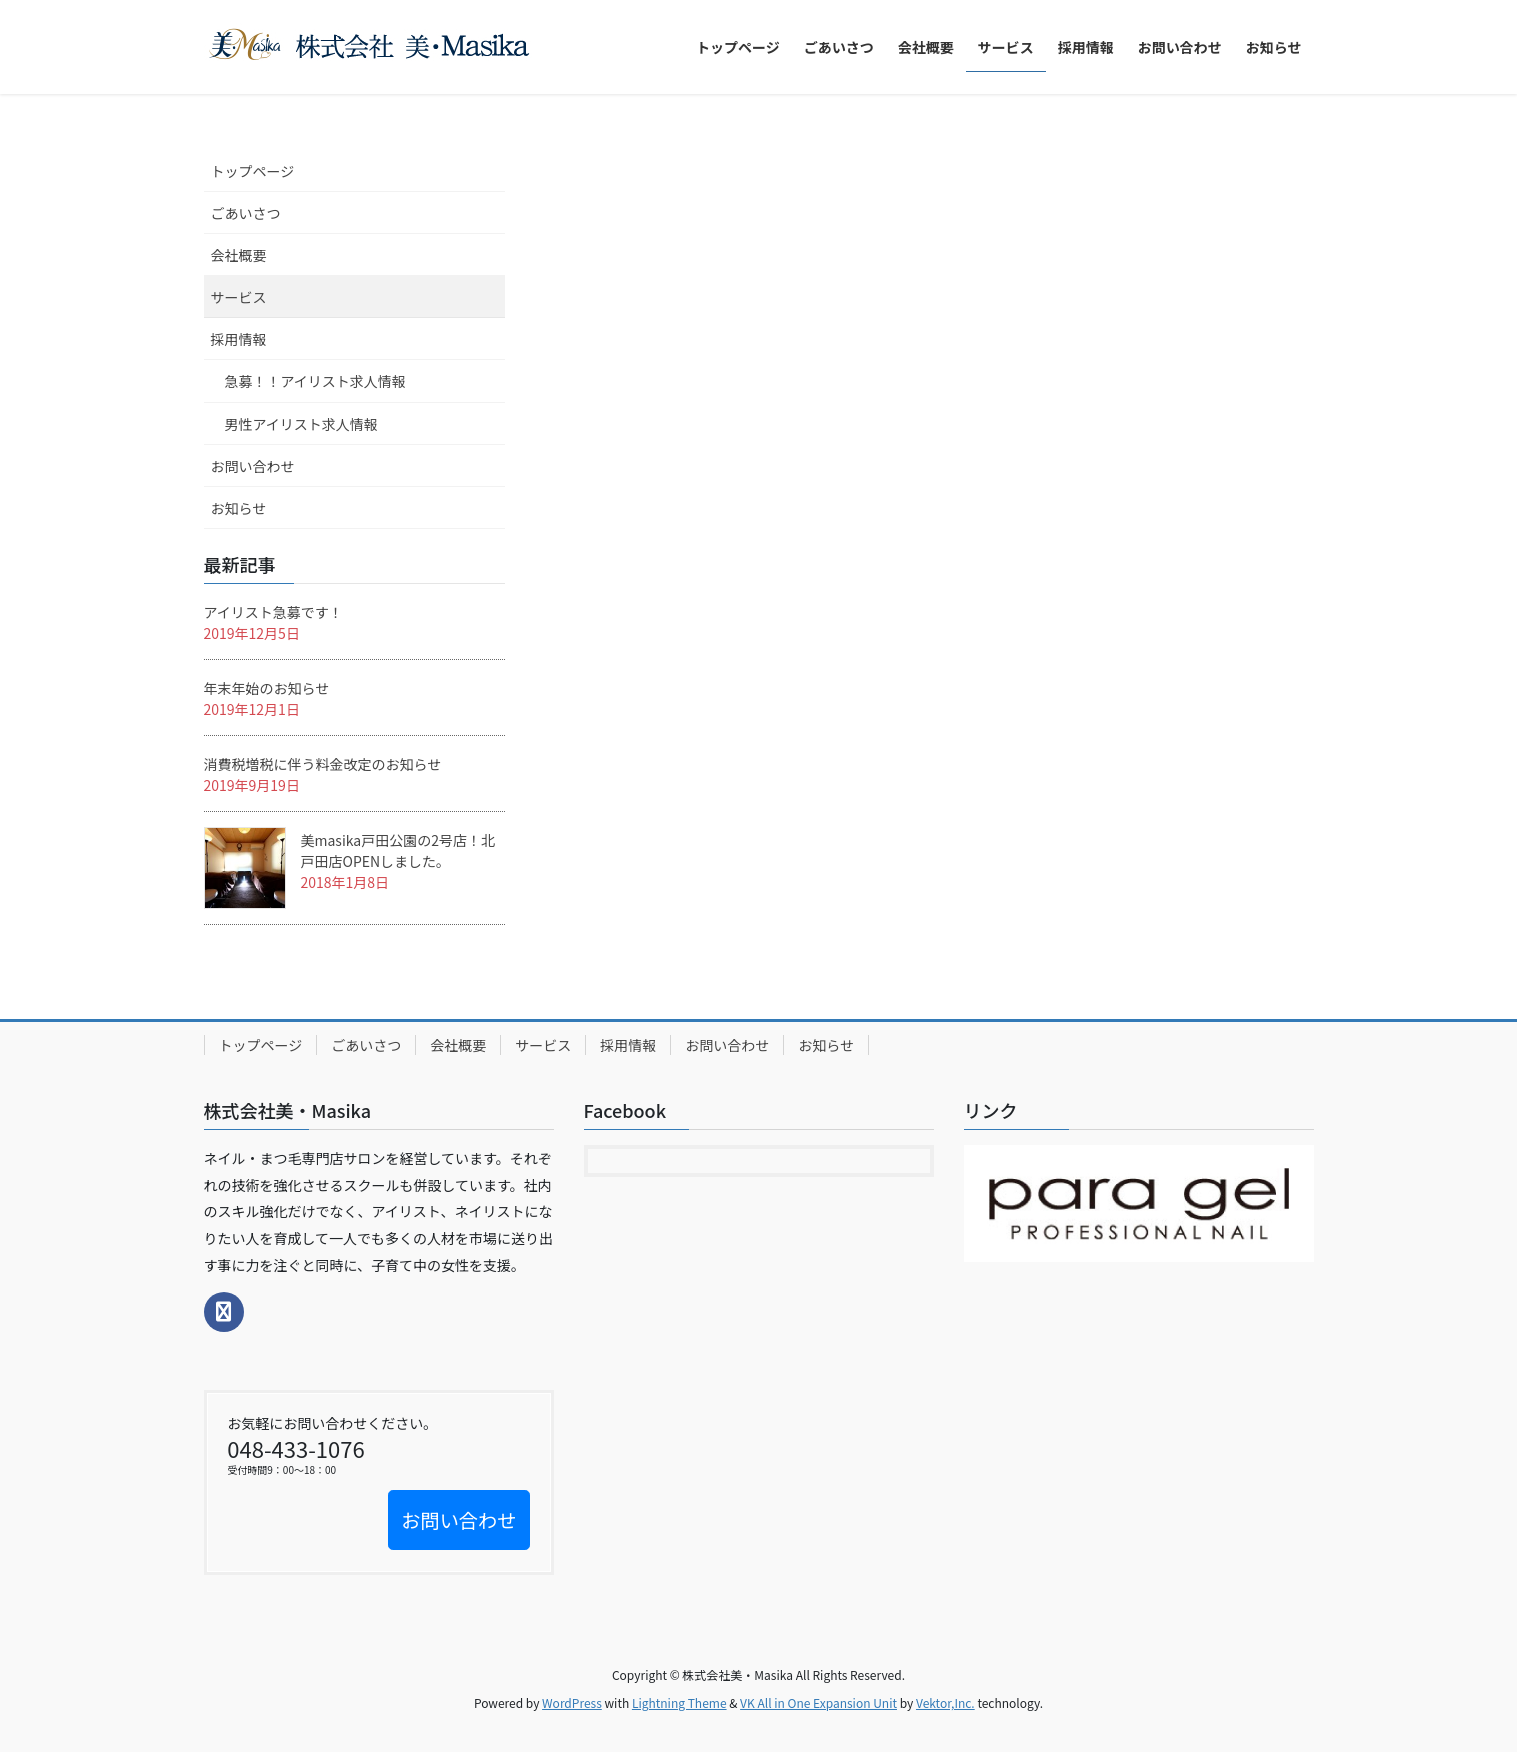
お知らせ (239, 508)
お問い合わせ (253, 466)
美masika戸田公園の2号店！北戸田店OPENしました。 (398, 850)
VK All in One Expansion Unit (818, 1702)
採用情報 (239, 339)
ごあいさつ (246, 213)
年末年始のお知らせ (267, 688)
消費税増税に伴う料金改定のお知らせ (323, 764)
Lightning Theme (679, 1702)
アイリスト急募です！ (273, 612)
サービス (239, 297)
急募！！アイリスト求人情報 (315, 381)
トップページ (253, 171)
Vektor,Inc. (945, 1702)
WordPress (572, 1702)
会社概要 (239, 255)
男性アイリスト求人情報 (301, 424)
